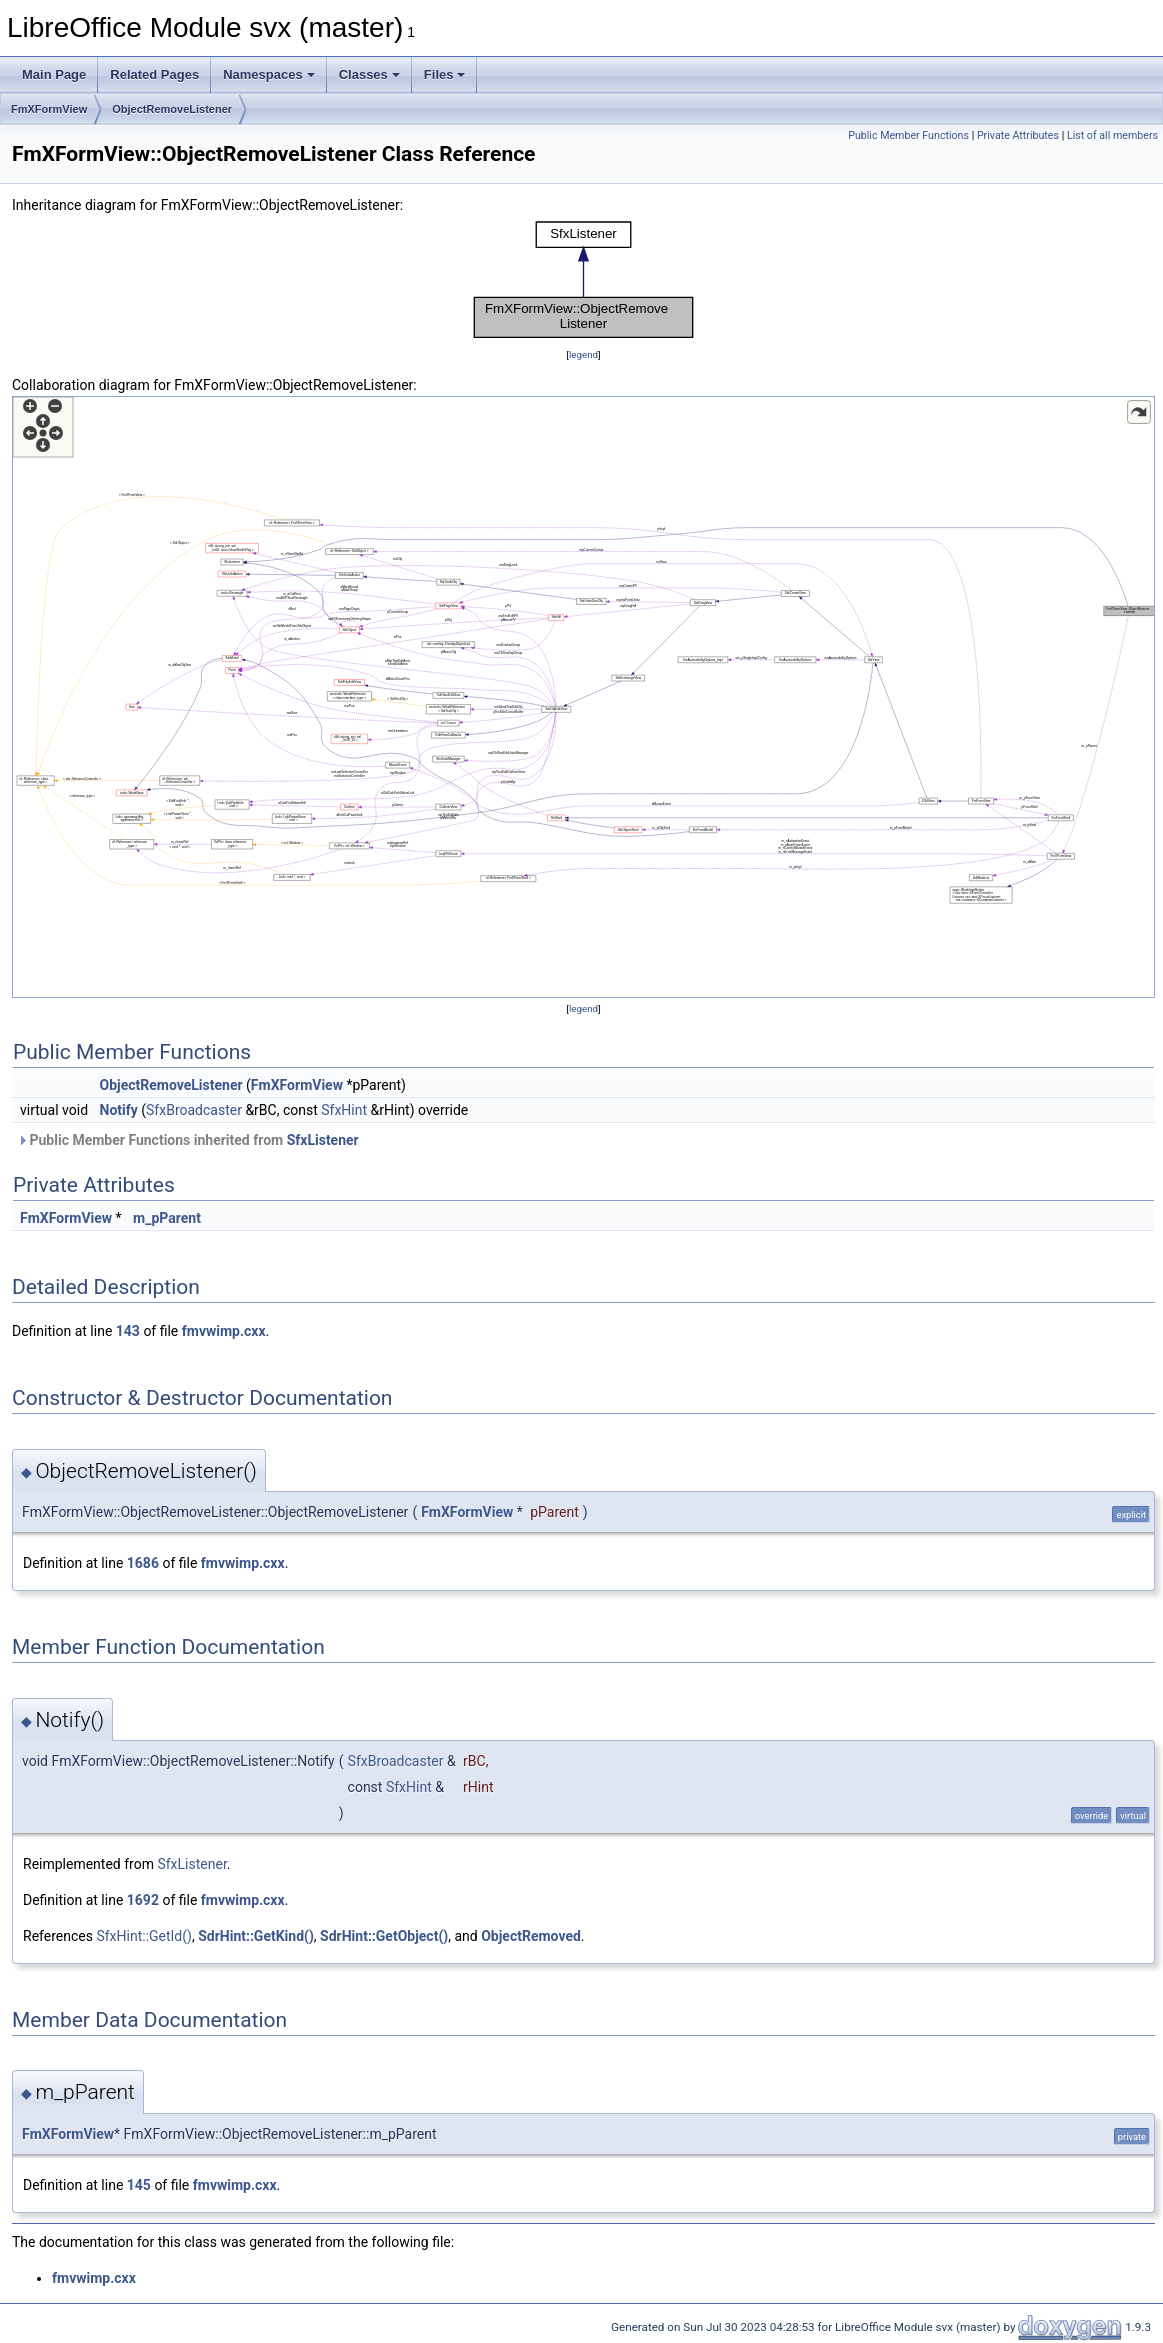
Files (445, 74)
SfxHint (344, 1110)
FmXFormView (49, 109)
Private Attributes (1018, 135)
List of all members (1112, 135)
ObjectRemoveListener (172, 109)
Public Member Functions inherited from (188, 1140)
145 (139, 2185)
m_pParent (167, 1218)
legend (583, 354)
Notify (119, 1110)
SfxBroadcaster (194, 1110)
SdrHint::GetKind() (256, 1936)
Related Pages (154, 74)
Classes (369, 74)
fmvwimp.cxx (224, 1331)
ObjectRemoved (531, 1936)
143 (128, 1331)
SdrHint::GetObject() (384, 1936)
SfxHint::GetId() (144, 1936)
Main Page (54, 74)
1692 (143, 1900)
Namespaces (269, 74)
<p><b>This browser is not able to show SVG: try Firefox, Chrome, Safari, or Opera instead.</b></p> (584, 280)
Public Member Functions (908, 135)
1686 (143, 1563)
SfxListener (323, 1140)
